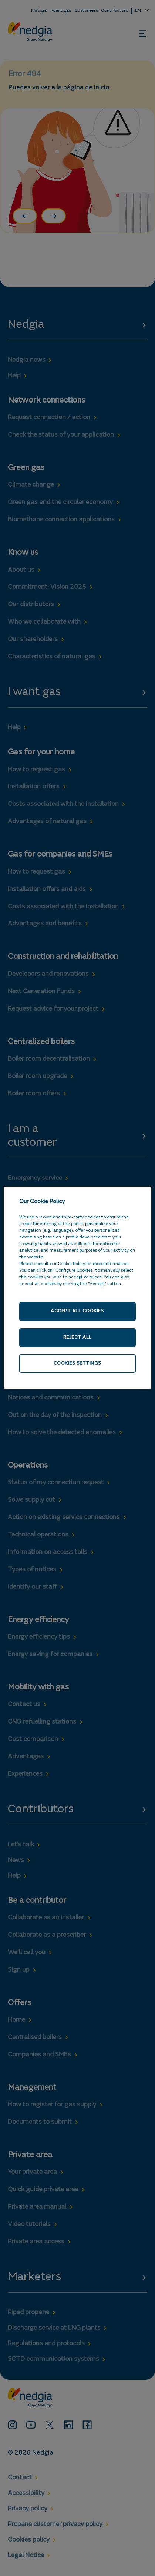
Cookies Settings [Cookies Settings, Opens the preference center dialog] (77, 1363)
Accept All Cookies (77, 1311)
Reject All (77, 1337)
